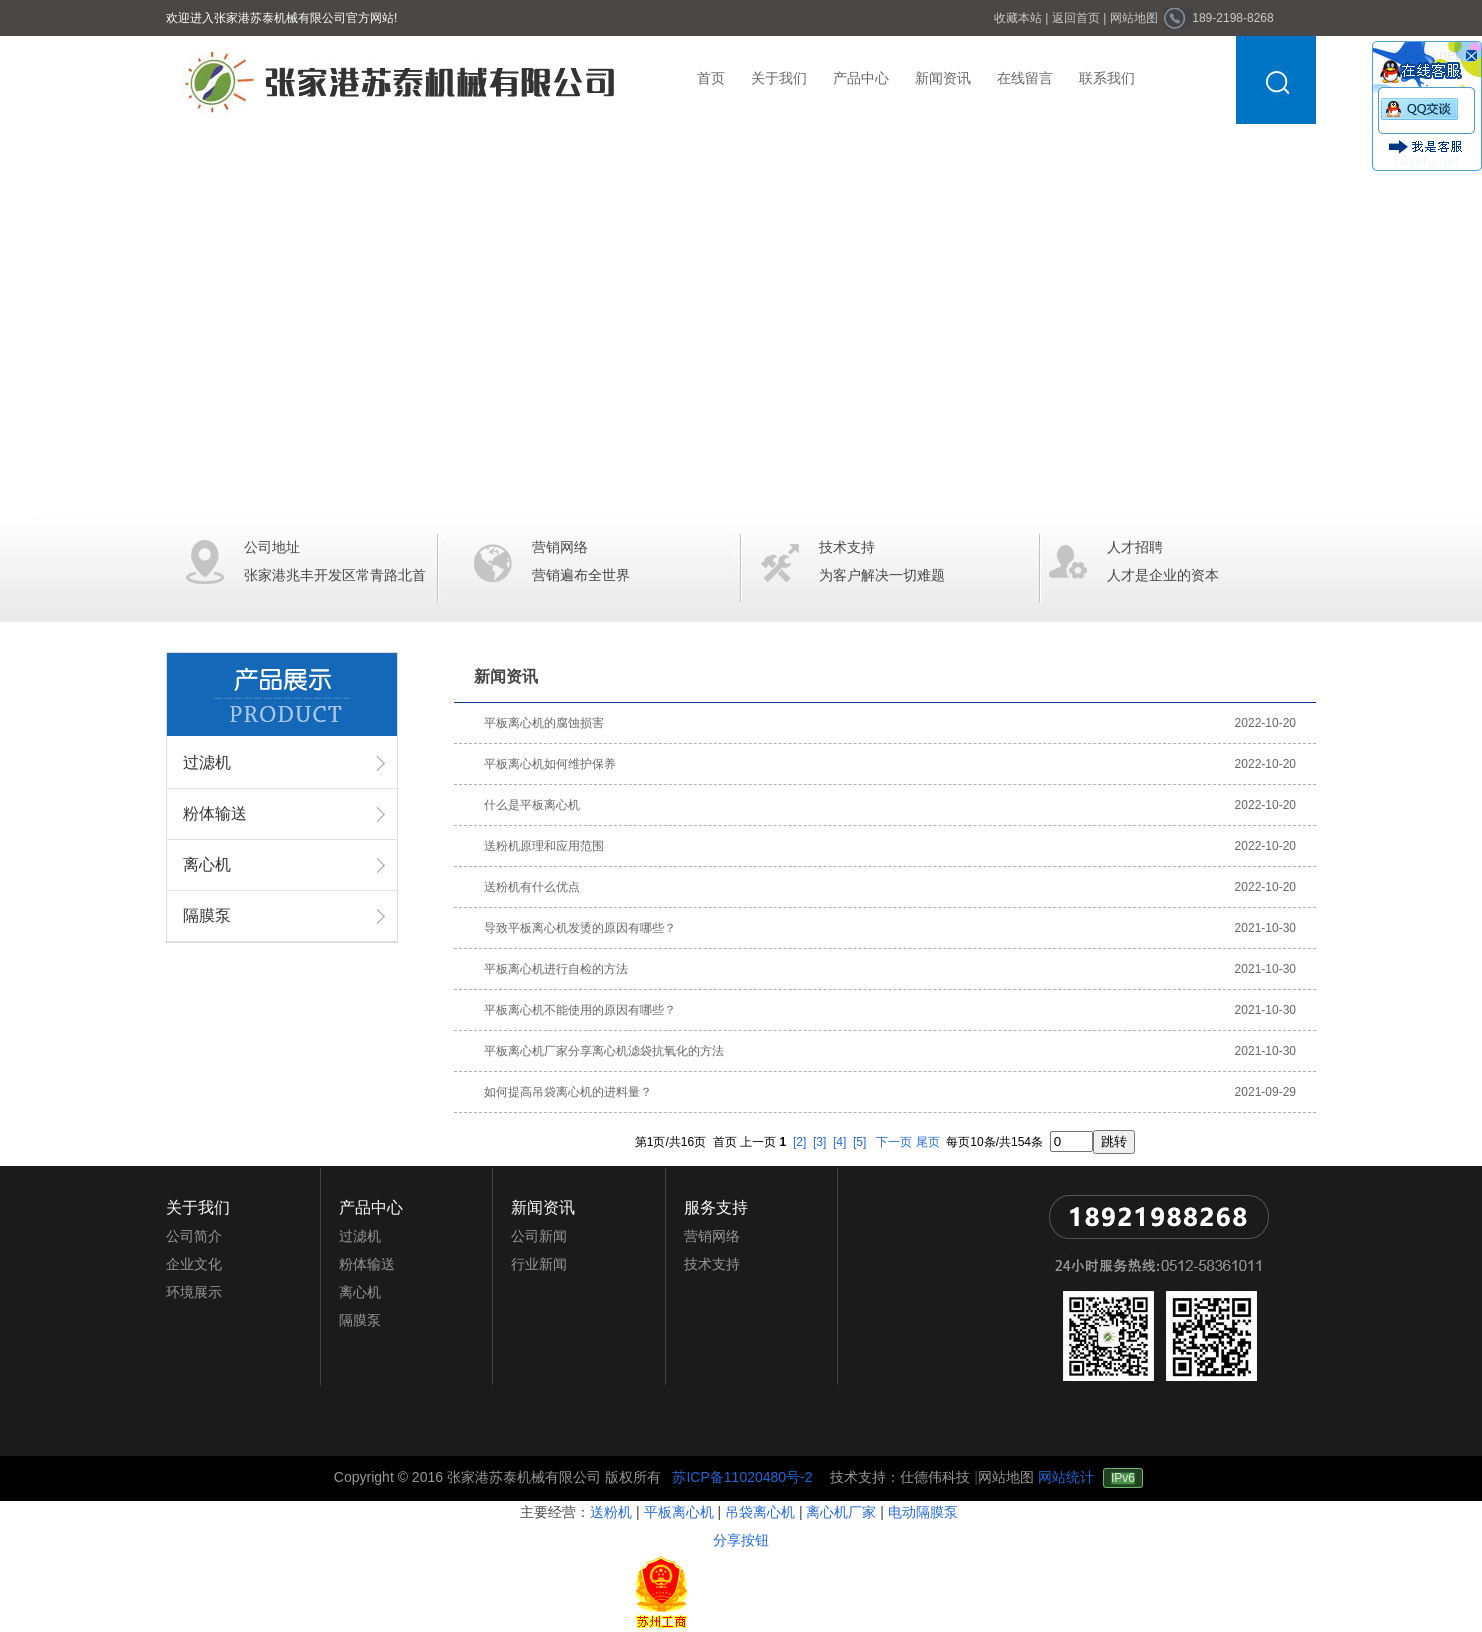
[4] (839, 1142)
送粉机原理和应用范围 (544, 846)
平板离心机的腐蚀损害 (544, 723)
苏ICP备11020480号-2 (744, 1477)
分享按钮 (741, 1540)
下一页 (894, 1142)
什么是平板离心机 (532, 805)
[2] (799, 1142)
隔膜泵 (207, 915)
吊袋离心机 (760, 1512)
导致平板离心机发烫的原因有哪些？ (580, 928)
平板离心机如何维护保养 (550, 764)
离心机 (207, 864)
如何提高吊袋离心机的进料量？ (568, 1092)
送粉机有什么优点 (532, 887)
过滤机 (207, 762)
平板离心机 (679, 1512)
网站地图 (1006, 1477)
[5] (859, 1142)
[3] (819, 1142)
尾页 (928, 1142)
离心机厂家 (841, 1512)
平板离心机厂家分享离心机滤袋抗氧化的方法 (604, 1051)
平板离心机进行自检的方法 (556, 969)
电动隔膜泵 (923, 1512)
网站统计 (1066, 1477)
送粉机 (611, 1512)
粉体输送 (215, 813)
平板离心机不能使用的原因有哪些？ (580, 1010)
